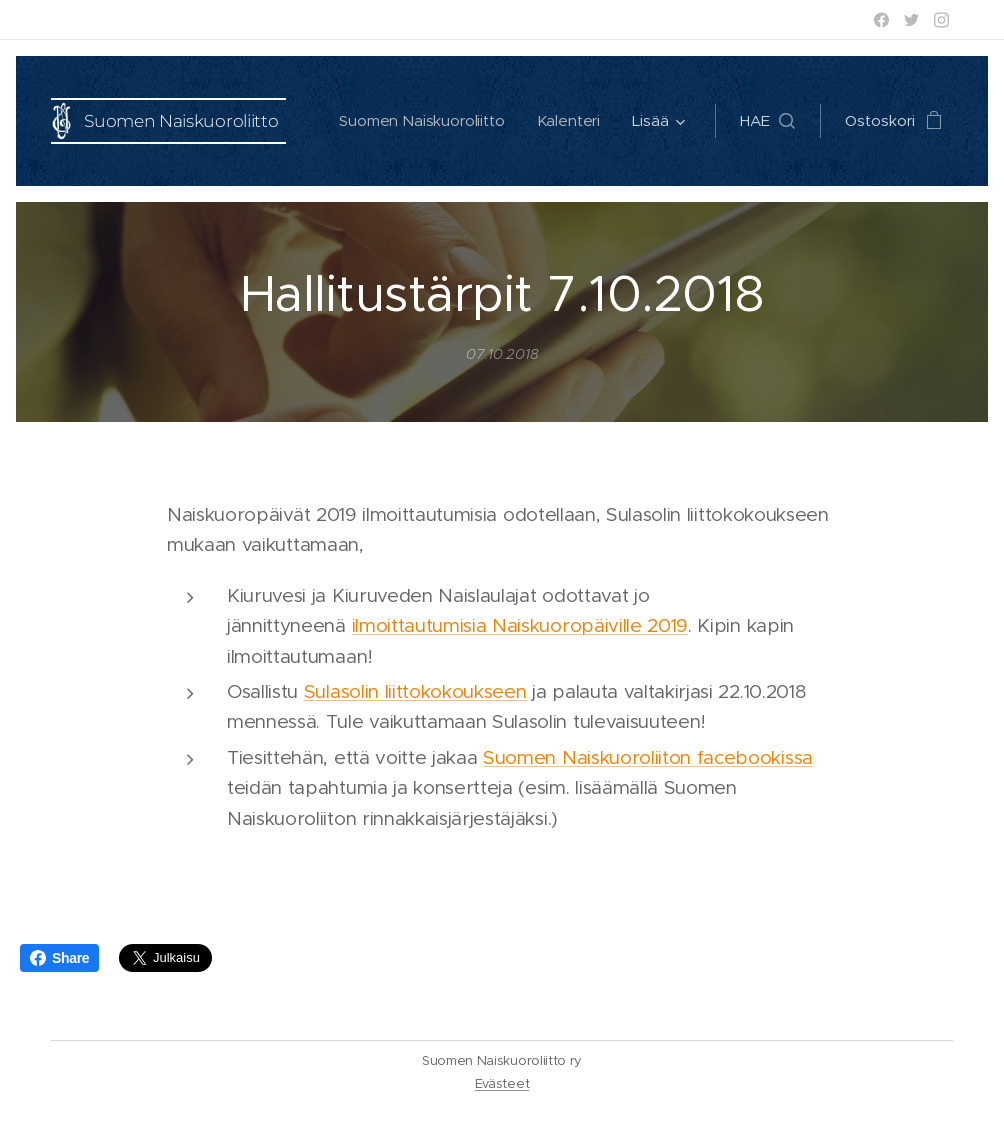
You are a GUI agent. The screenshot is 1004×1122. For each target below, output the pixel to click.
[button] (767, 121)
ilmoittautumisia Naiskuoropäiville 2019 (520, 626)
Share (59, 958)
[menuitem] (424, 121)
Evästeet (502, 1083)
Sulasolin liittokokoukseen (415, 691)
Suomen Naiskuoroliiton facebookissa (648, 757)
